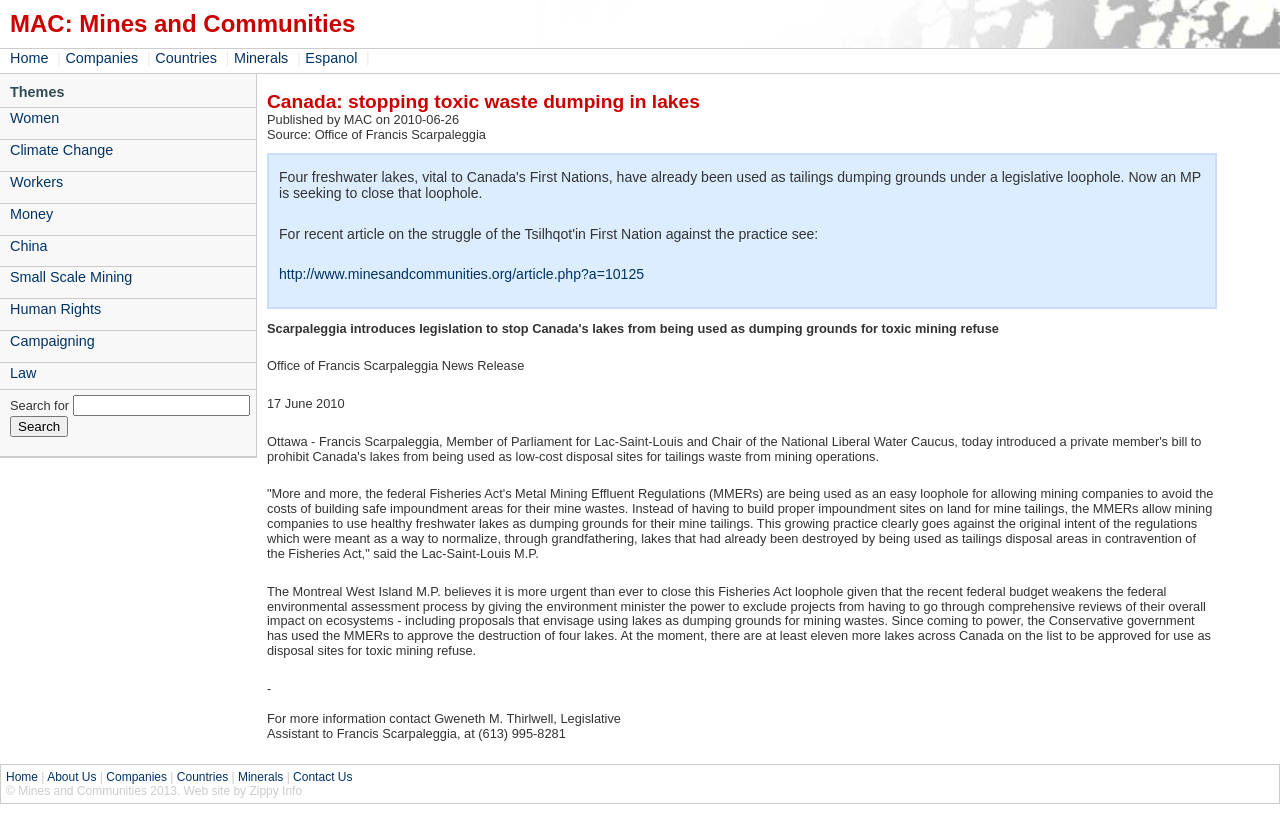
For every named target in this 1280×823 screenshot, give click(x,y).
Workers (36, 182)
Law (23, 373)
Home (29, 58)
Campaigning (52, 341)
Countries (186, 58)
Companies (101, 58)
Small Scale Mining (71, 277)
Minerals (261, 58)
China (29, 246)
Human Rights (55, 309)
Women (34, 118)
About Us (71, 777)
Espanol (331, 58)
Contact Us (322, 777)
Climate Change (61, 150)
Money (31, 214)
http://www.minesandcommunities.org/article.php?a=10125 (461, 274)
